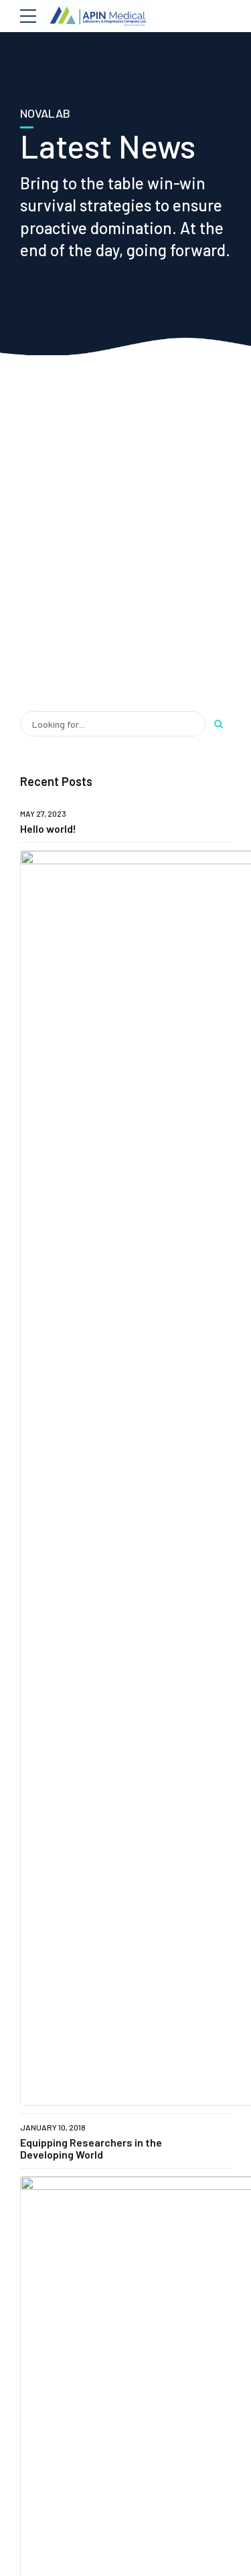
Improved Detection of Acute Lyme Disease (160, 988)
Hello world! (48, 828)
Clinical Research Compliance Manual (162, 878)
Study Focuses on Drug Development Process (145, 1043)
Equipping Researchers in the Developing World (91, 932)
